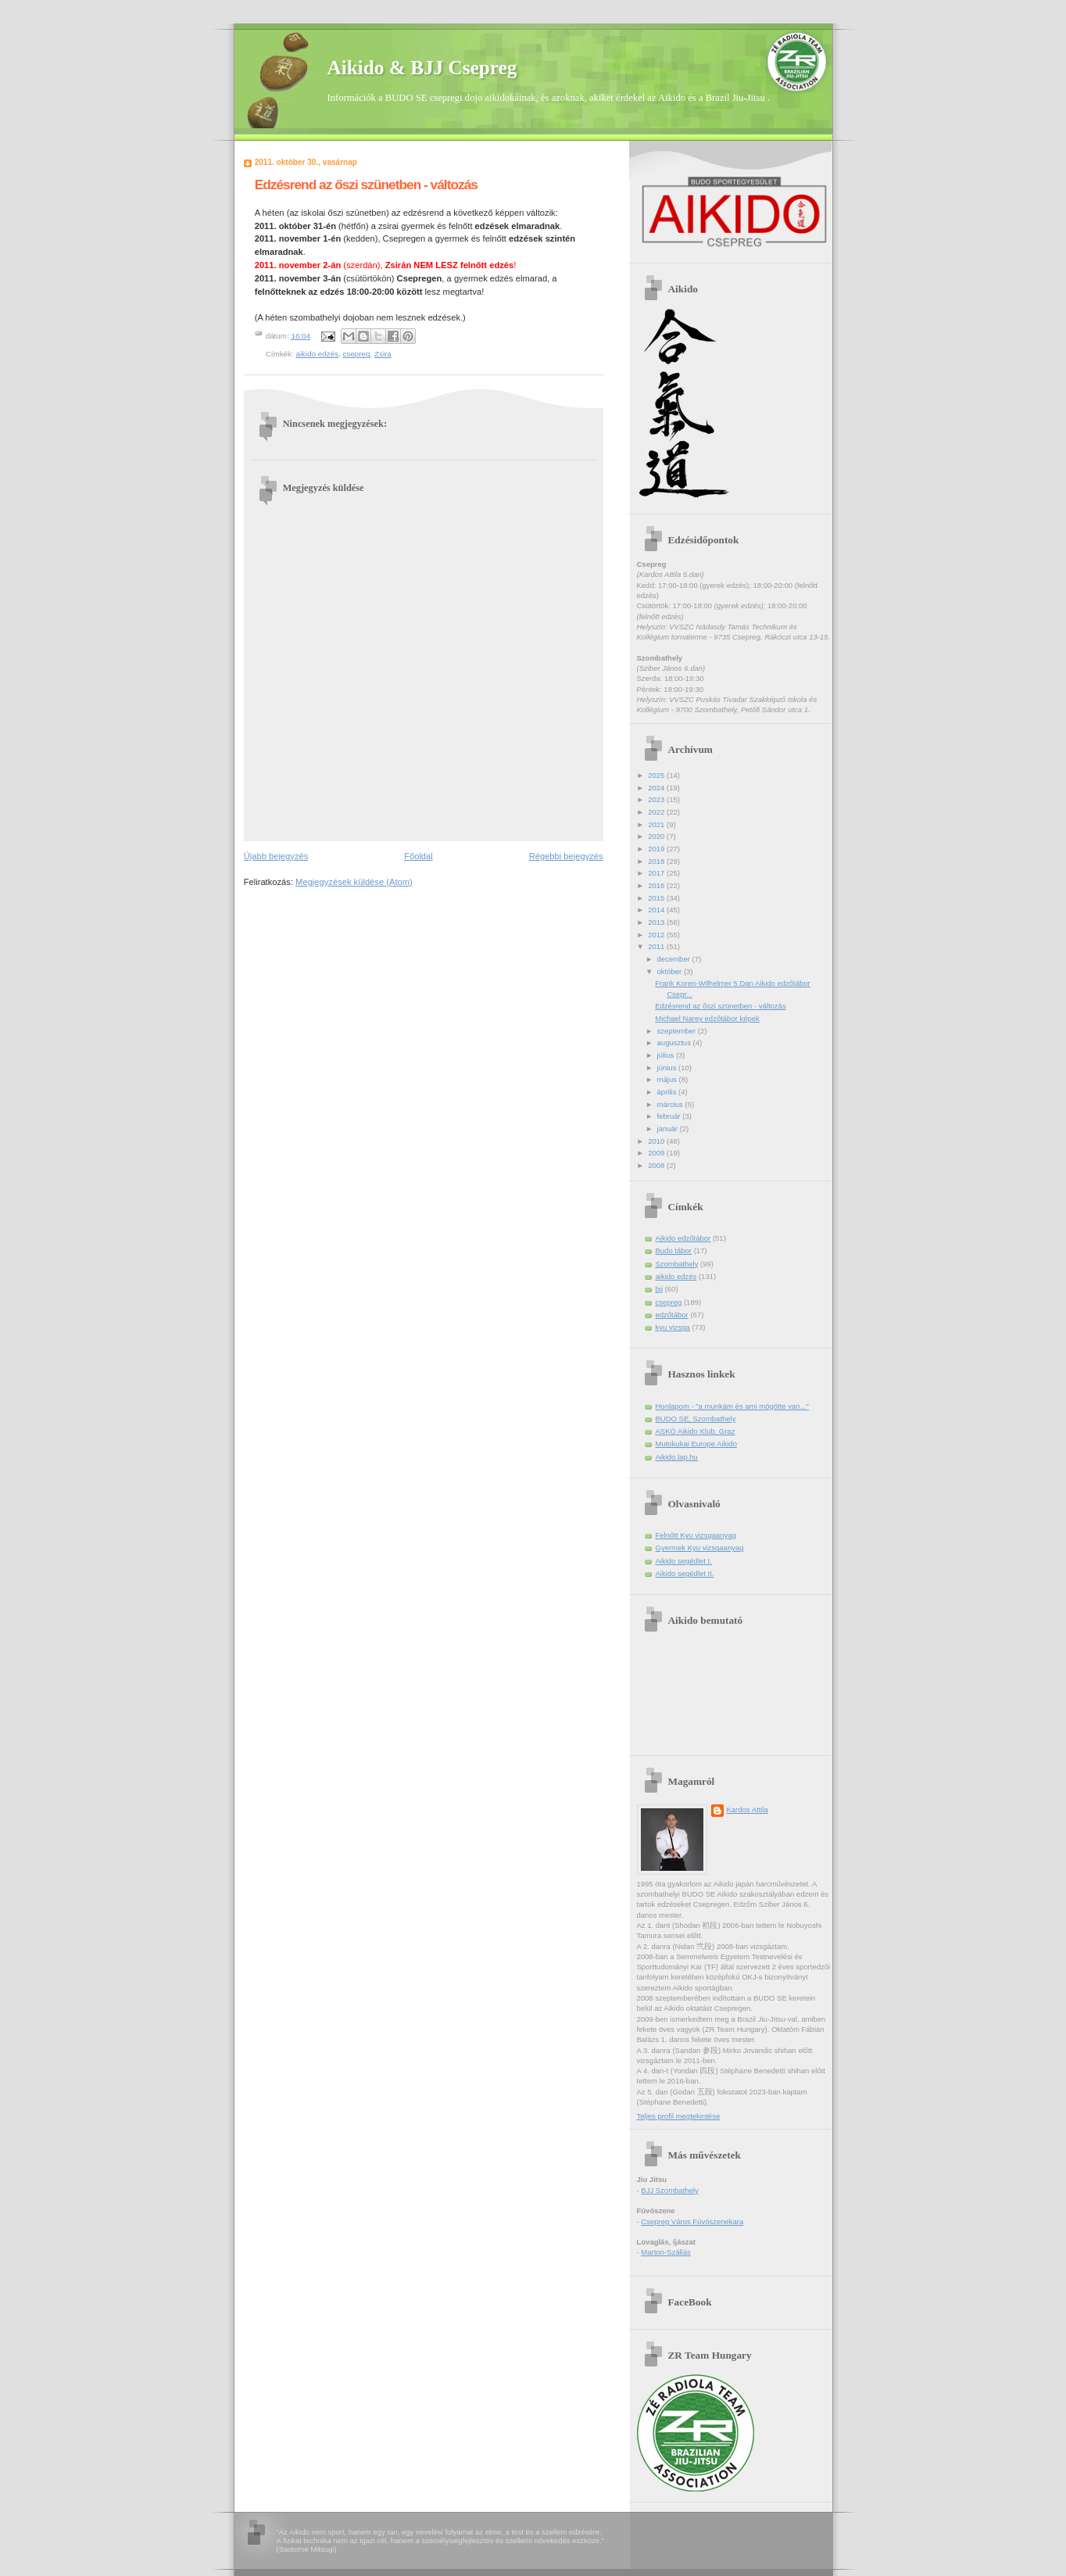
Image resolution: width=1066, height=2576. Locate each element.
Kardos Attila (747, 1809)
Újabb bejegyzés (276, 856)
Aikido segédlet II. (685, 1573)
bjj (660, 1288)
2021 (657, 824)
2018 (657, 861)
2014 (657, 909)
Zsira (383, 353)
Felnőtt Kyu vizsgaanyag (696, 1535)
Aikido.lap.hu (677, 1457)
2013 (657, 922)
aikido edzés (316, 353)
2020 (657, 836)
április (667, 1091)
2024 (657, 787)
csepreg (356, 353)
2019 (657, 848)
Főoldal (418, 856)
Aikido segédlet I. (684, 1561)
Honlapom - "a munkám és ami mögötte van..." (732, 1406)
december (674, 959)
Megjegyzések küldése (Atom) (354, 882)
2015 (657, 898)
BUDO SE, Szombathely (696, 1418)
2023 (657, 799)
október (670, 971)
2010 (657, 1141)
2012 (657, 934)
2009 (657, 1152)
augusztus (675, 1042)
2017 (657, 873)
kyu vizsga (673, 1327)
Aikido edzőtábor (683, 1238)
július (666, 1055)
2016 (657, 885)
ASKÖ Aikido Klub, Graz (695, 1431)
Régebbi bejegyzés (566, 856)
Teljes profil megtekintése (679, 2116)
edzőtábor (672, 1314)
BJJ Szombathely (669, 2190)
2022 (657, 812)
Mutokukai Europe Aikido (697, 1443)
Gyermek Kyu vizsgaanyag (700, 1547)
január (668, 1128)
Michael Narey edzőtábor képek (707, 1018)
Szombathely (677, 1263)
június (667, 1067)
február (670, 1116)
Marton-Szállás (665, 2252)
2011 (657, 946)
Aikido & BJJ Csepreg (422, 67)
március (671, 1104)
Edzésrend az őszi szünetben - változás (720, 1005)
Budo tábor (674, 1250)
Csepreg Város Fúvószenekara (692, 2221)
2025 (657, 775)
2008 (657, 1165)
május (668, 1079)
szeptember (677, 1030)
